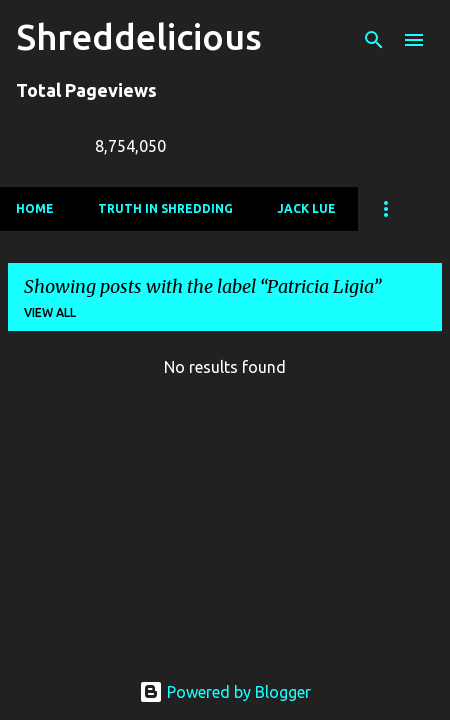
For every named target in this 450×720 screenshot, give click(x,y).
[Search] (374, 40)
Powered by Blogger (225, 692)
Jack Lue (306, 208)
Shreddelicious (139, 36)
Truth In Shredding (165, 208)
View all (50, 312)
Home (35, 208)
